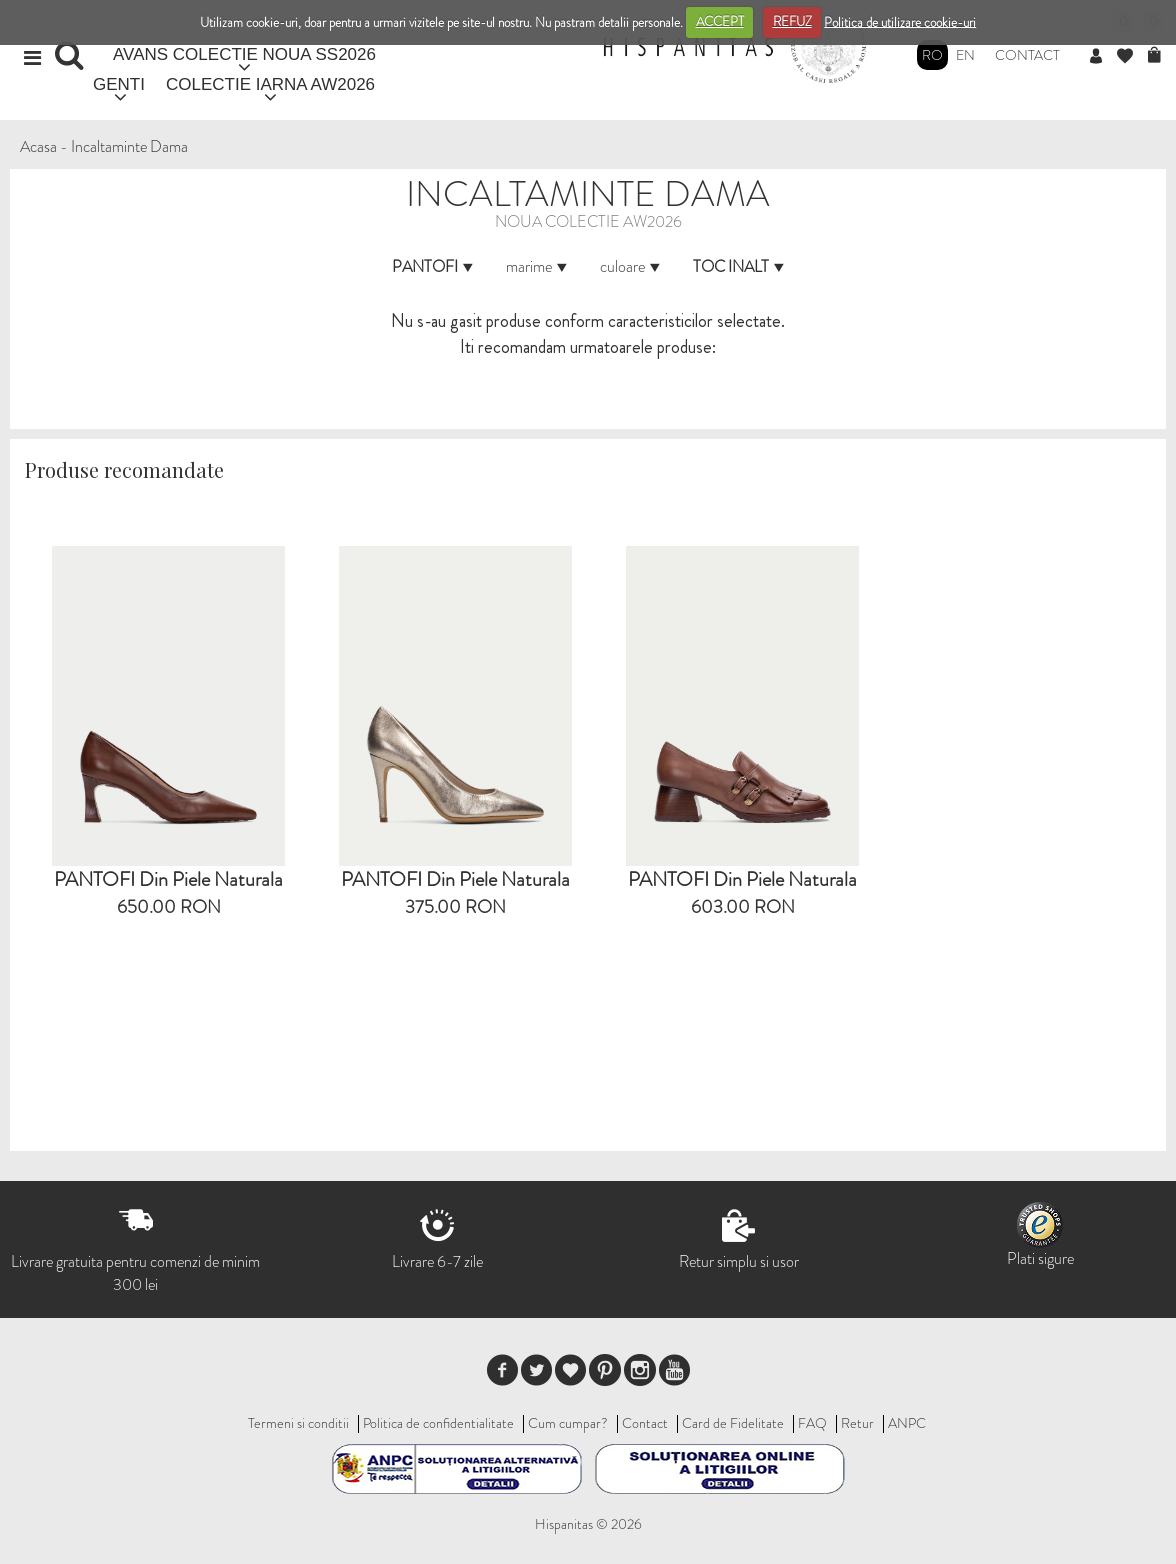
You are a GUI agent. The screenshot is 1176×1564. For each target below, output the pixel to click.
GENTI (119, 84)
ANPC (907, 1423)
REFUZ (792, 21)
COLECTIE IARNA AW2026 (270, 84)
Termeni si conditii (298, 1423)
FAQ (812, 1423)
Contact (1027, 55)
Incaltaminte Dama (129, 146)
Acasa (38, 146)
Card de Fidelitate (733, 1423)
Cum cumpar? (568, 1423)
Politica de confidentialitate (438, 1423)
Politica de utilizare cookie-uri (900, 21)
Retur (857, 1423)
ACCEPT (720, 21)
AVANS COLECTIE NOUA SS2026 (244, 54)
